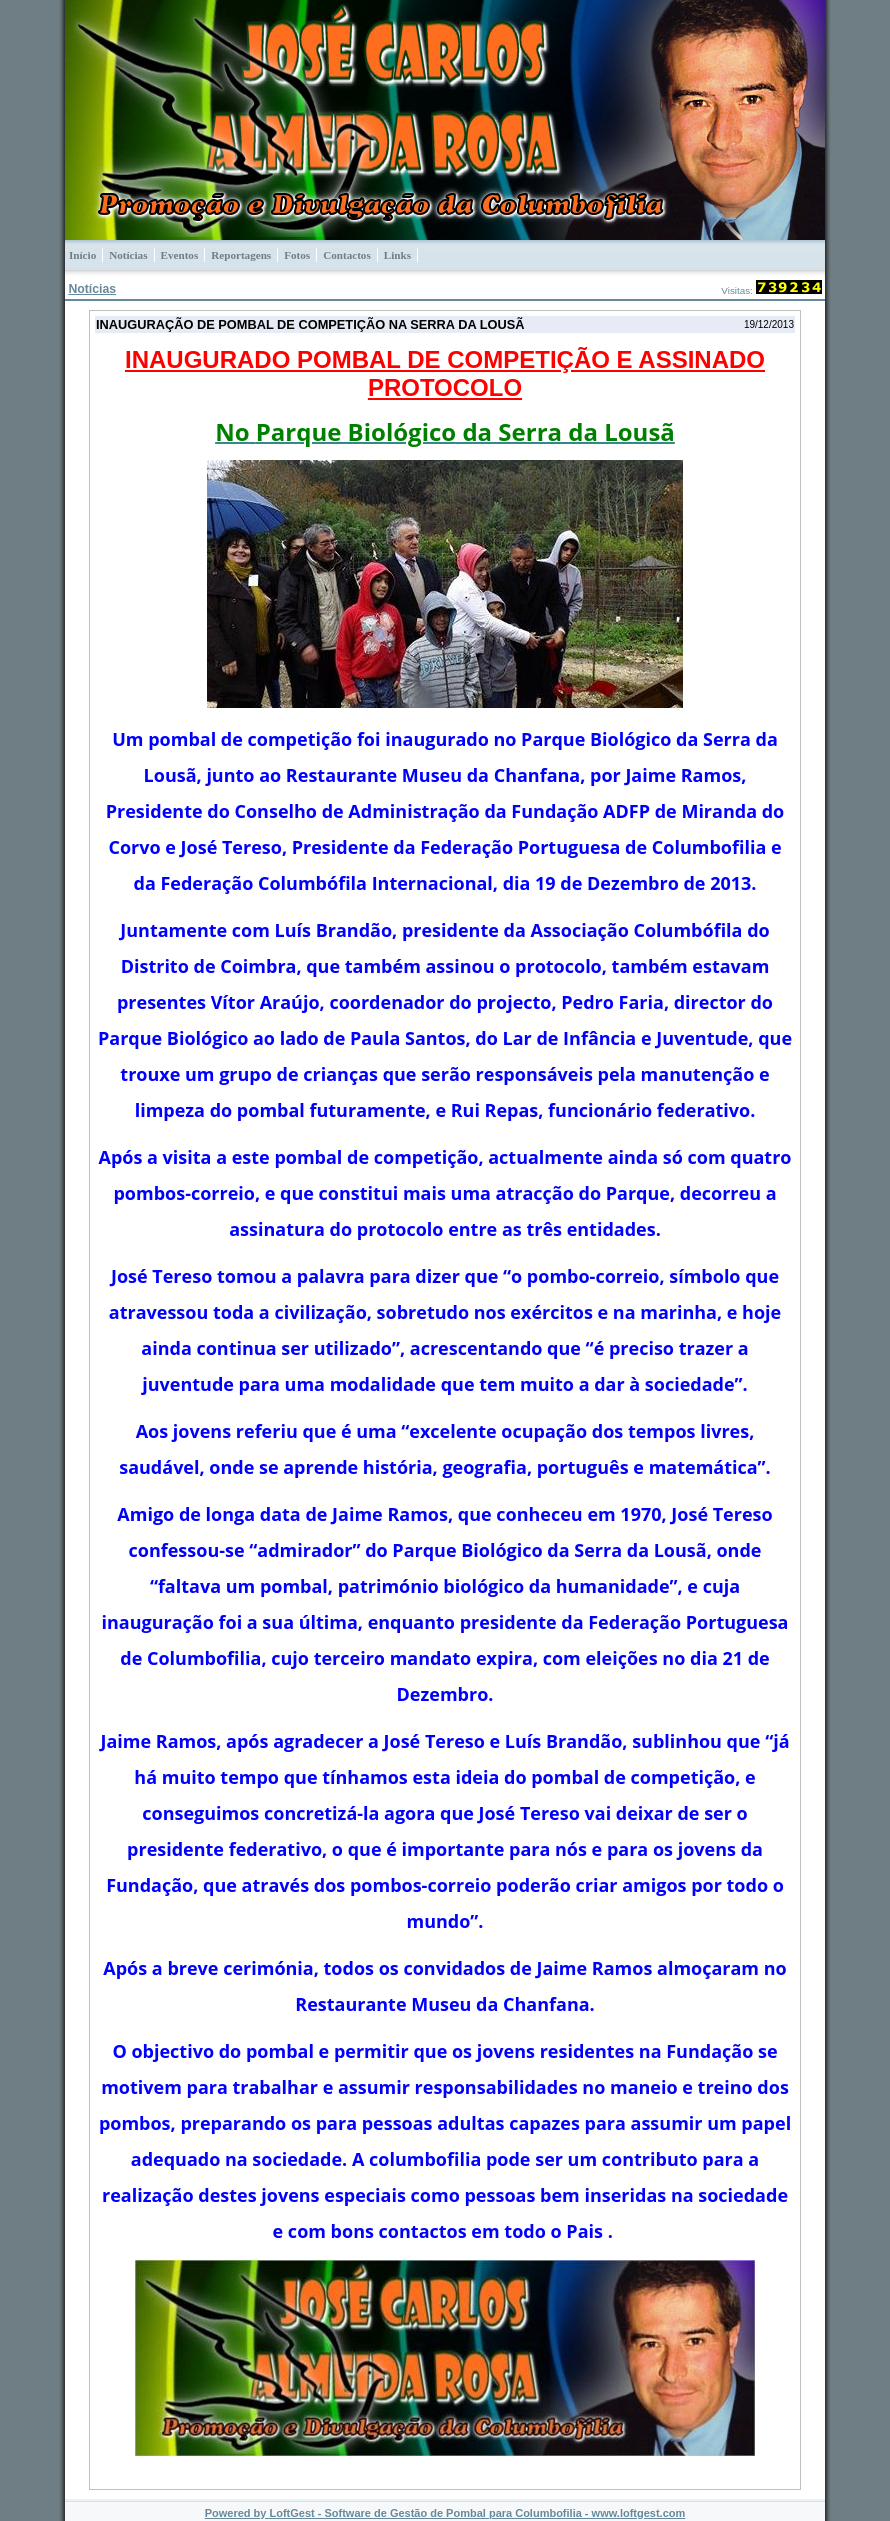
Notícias (92, 289)
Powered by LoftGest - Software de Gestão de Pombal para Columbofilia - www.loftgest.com (445, 2513)
